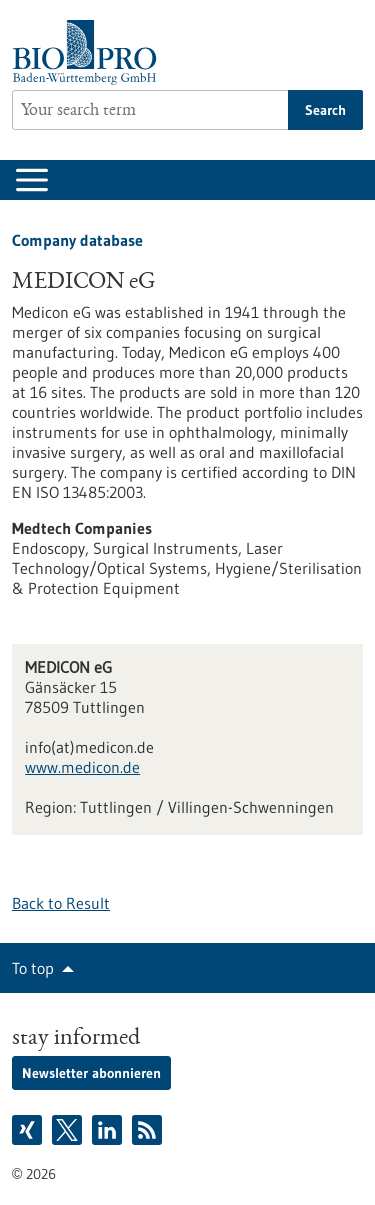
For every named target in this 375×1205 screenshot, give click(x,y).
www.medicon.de (82, 767)
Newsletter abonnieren (91, 1073)
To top (33, 968)
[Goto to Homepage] (89, 52)
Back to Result (61, 903)
